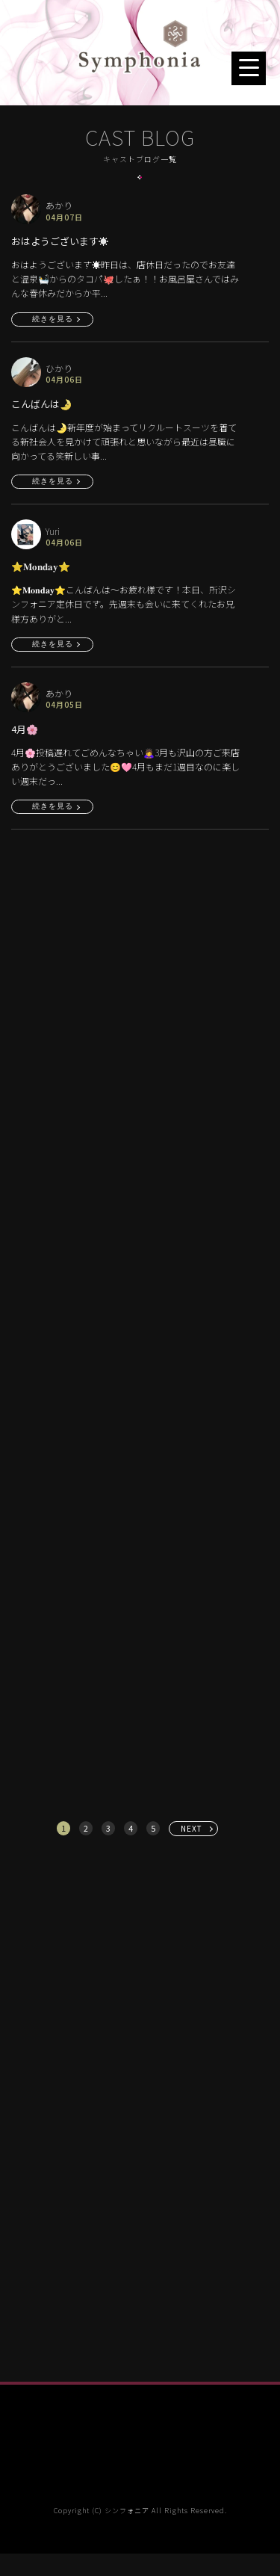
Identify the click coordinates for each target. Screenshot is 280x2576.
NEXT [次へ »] (191, 1828)
